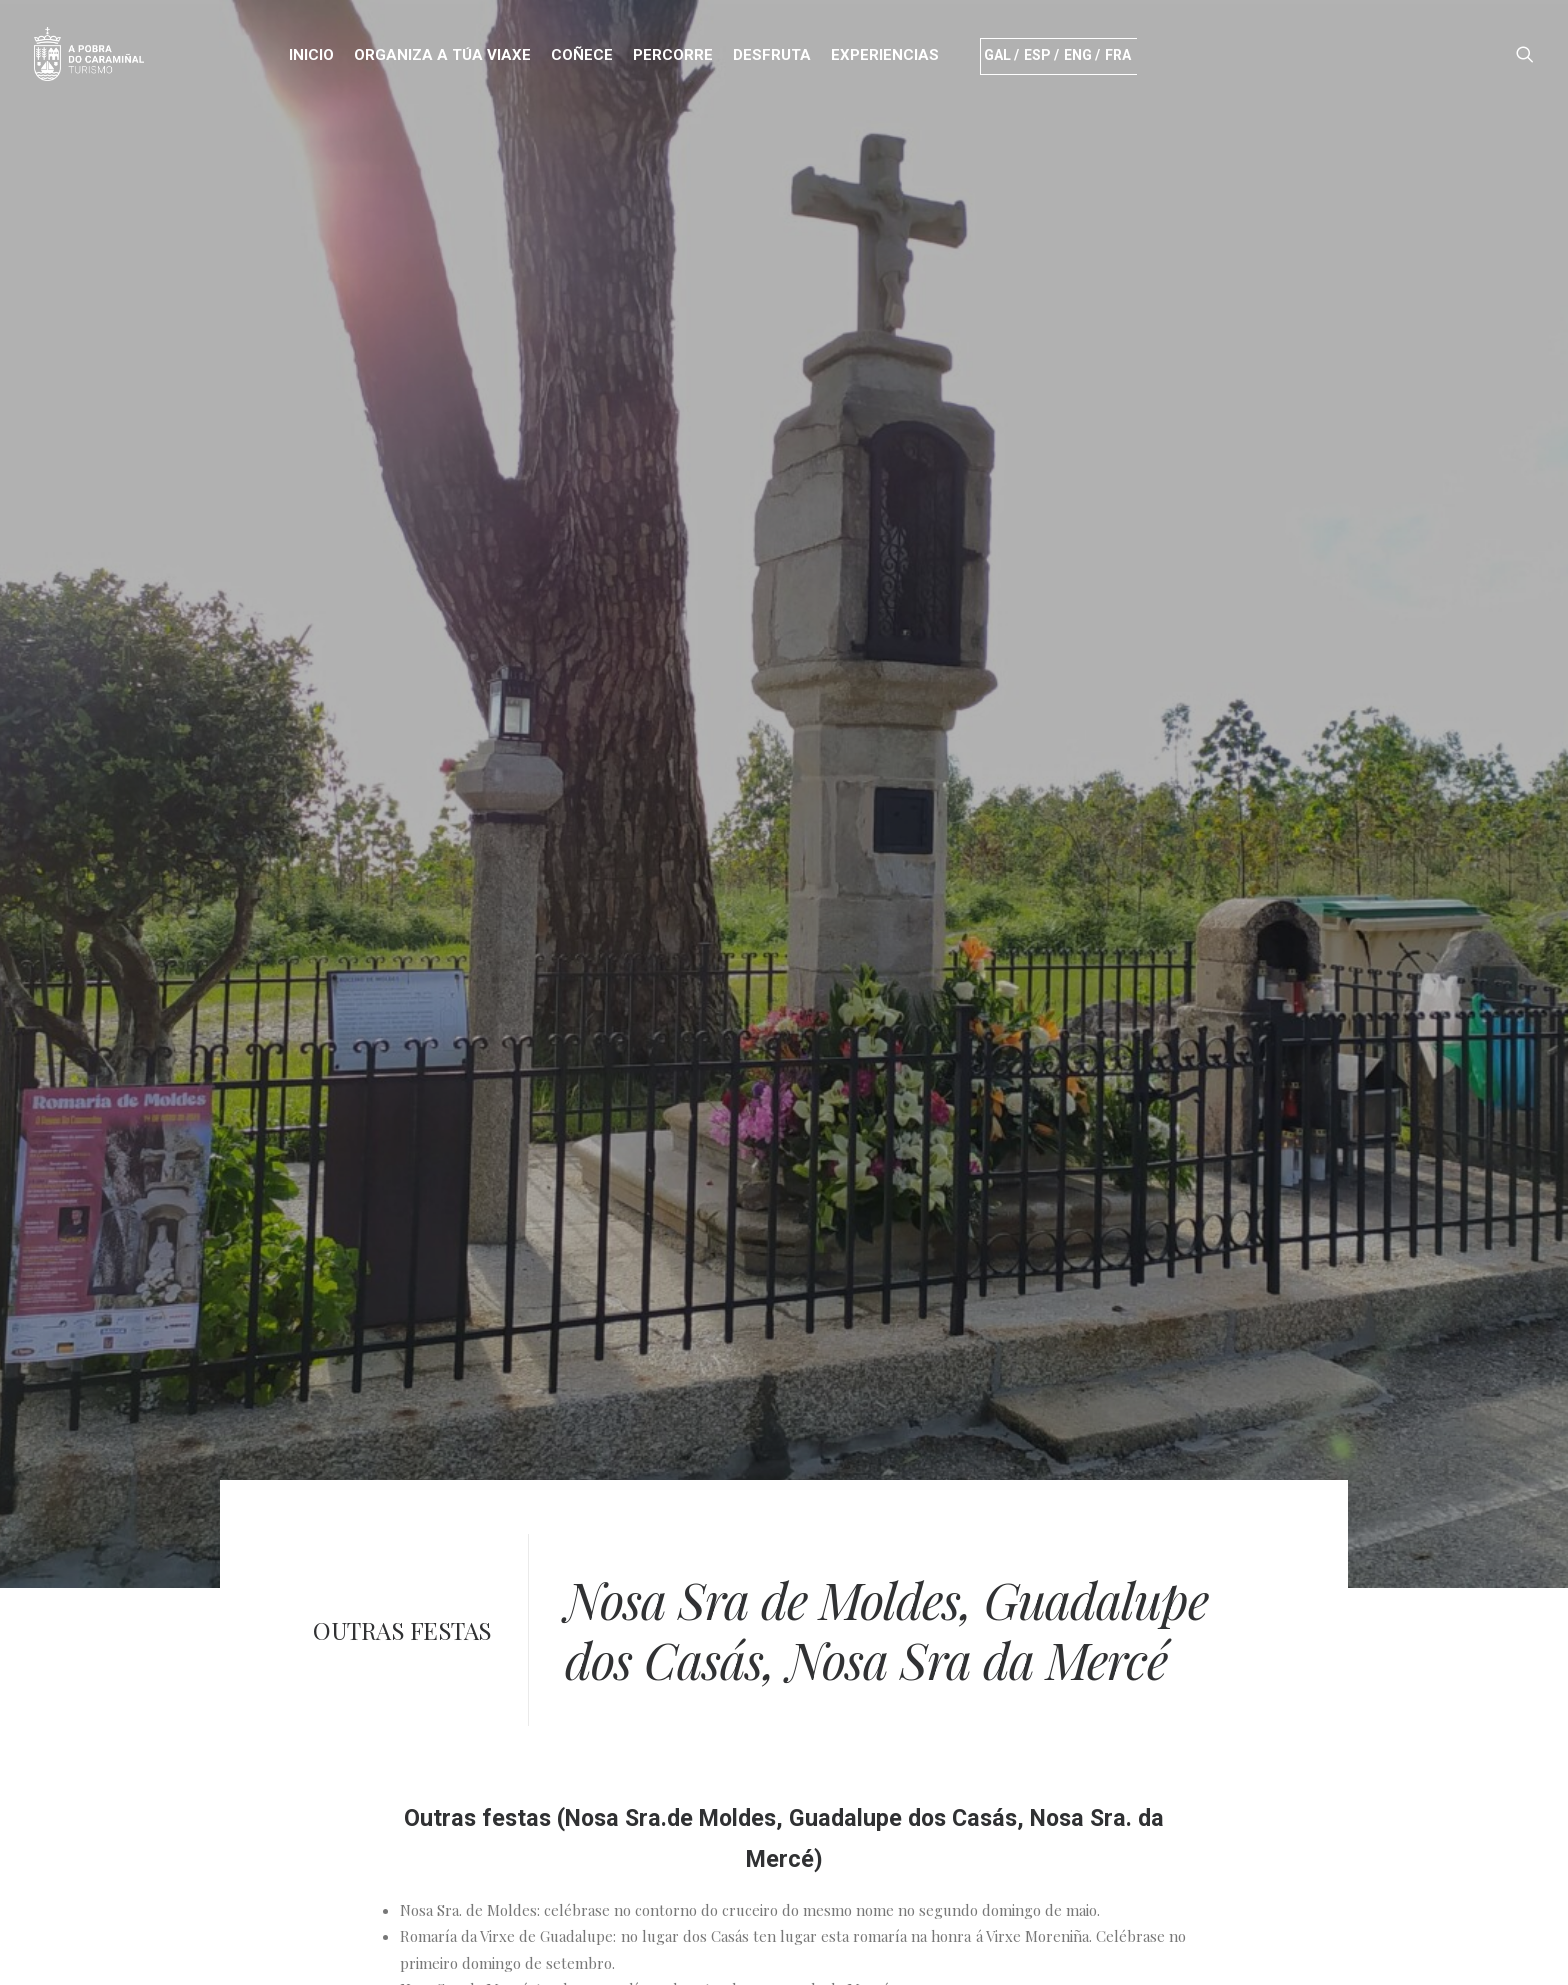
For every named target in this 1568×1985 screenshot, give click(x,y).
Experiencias (885, 55)
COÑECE (582, 55)
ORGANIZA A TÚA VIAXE (442, 55)
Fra (1121, 55)
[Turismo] (89, 54)
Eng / (1082, 55)
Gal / (1001, 55)
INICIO (311, 55)
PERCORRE (673, 55)
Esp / (1041, 55)
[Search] (1525, 54)
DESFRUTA (772, 55)
